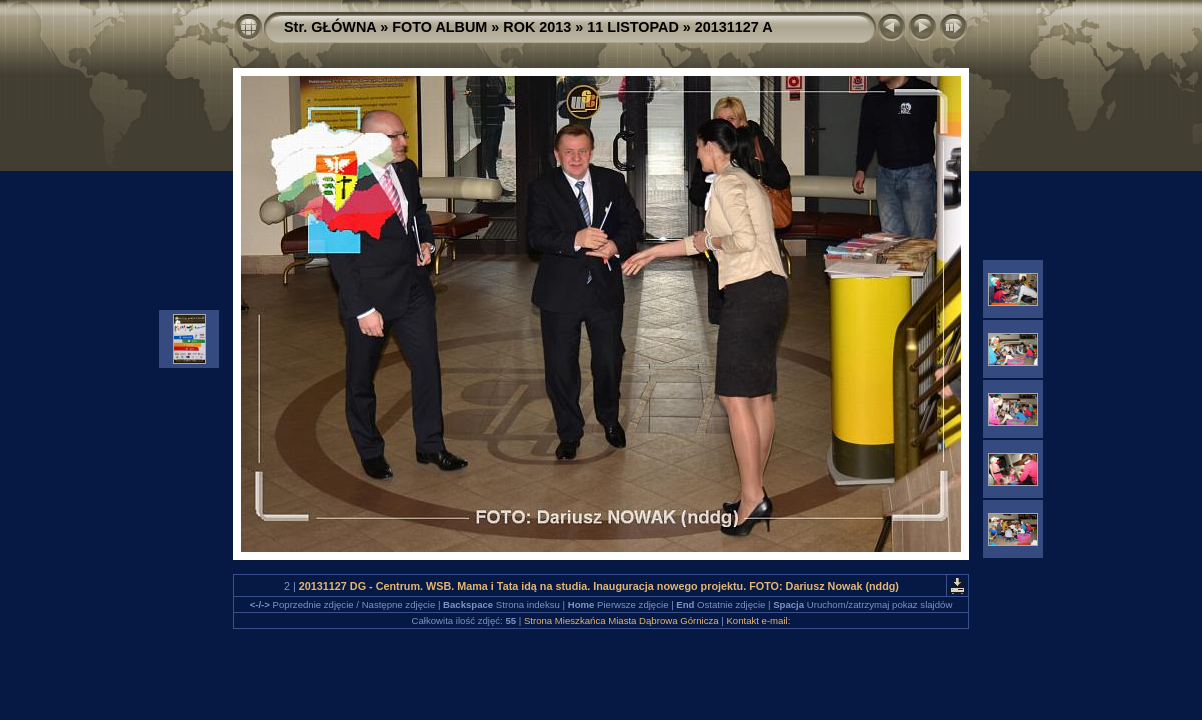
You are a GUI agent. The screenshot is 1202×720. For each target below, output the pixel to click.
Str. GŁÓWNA (330, 27)
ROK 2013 (537, 27)
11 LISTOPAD (632, 27)
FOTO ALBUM (439, 27)
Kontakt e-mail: (758, 620)
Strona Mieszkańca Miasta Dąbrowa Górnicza (621, 620)
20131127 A (734, 27)
